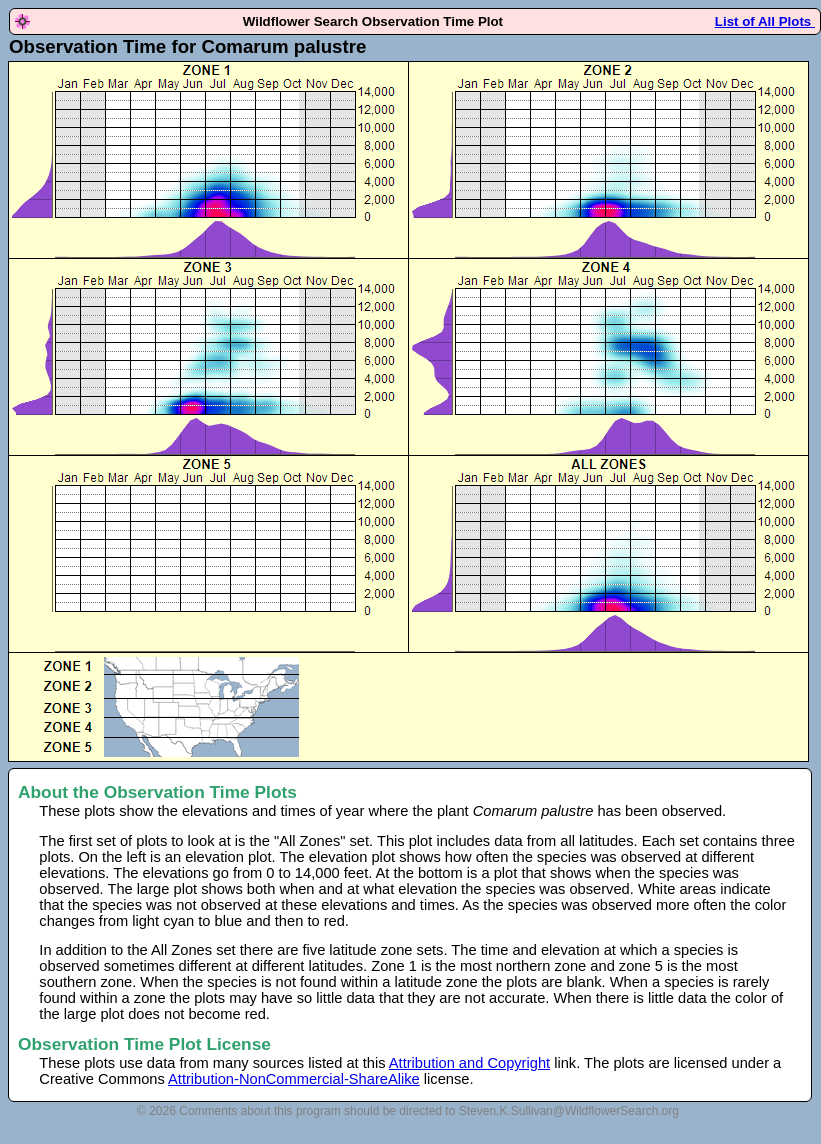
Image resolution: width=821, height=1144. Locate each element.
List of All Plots (765, 21)
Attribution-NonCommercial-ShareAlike (294, 1079)
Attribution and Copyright (469, 1063)
